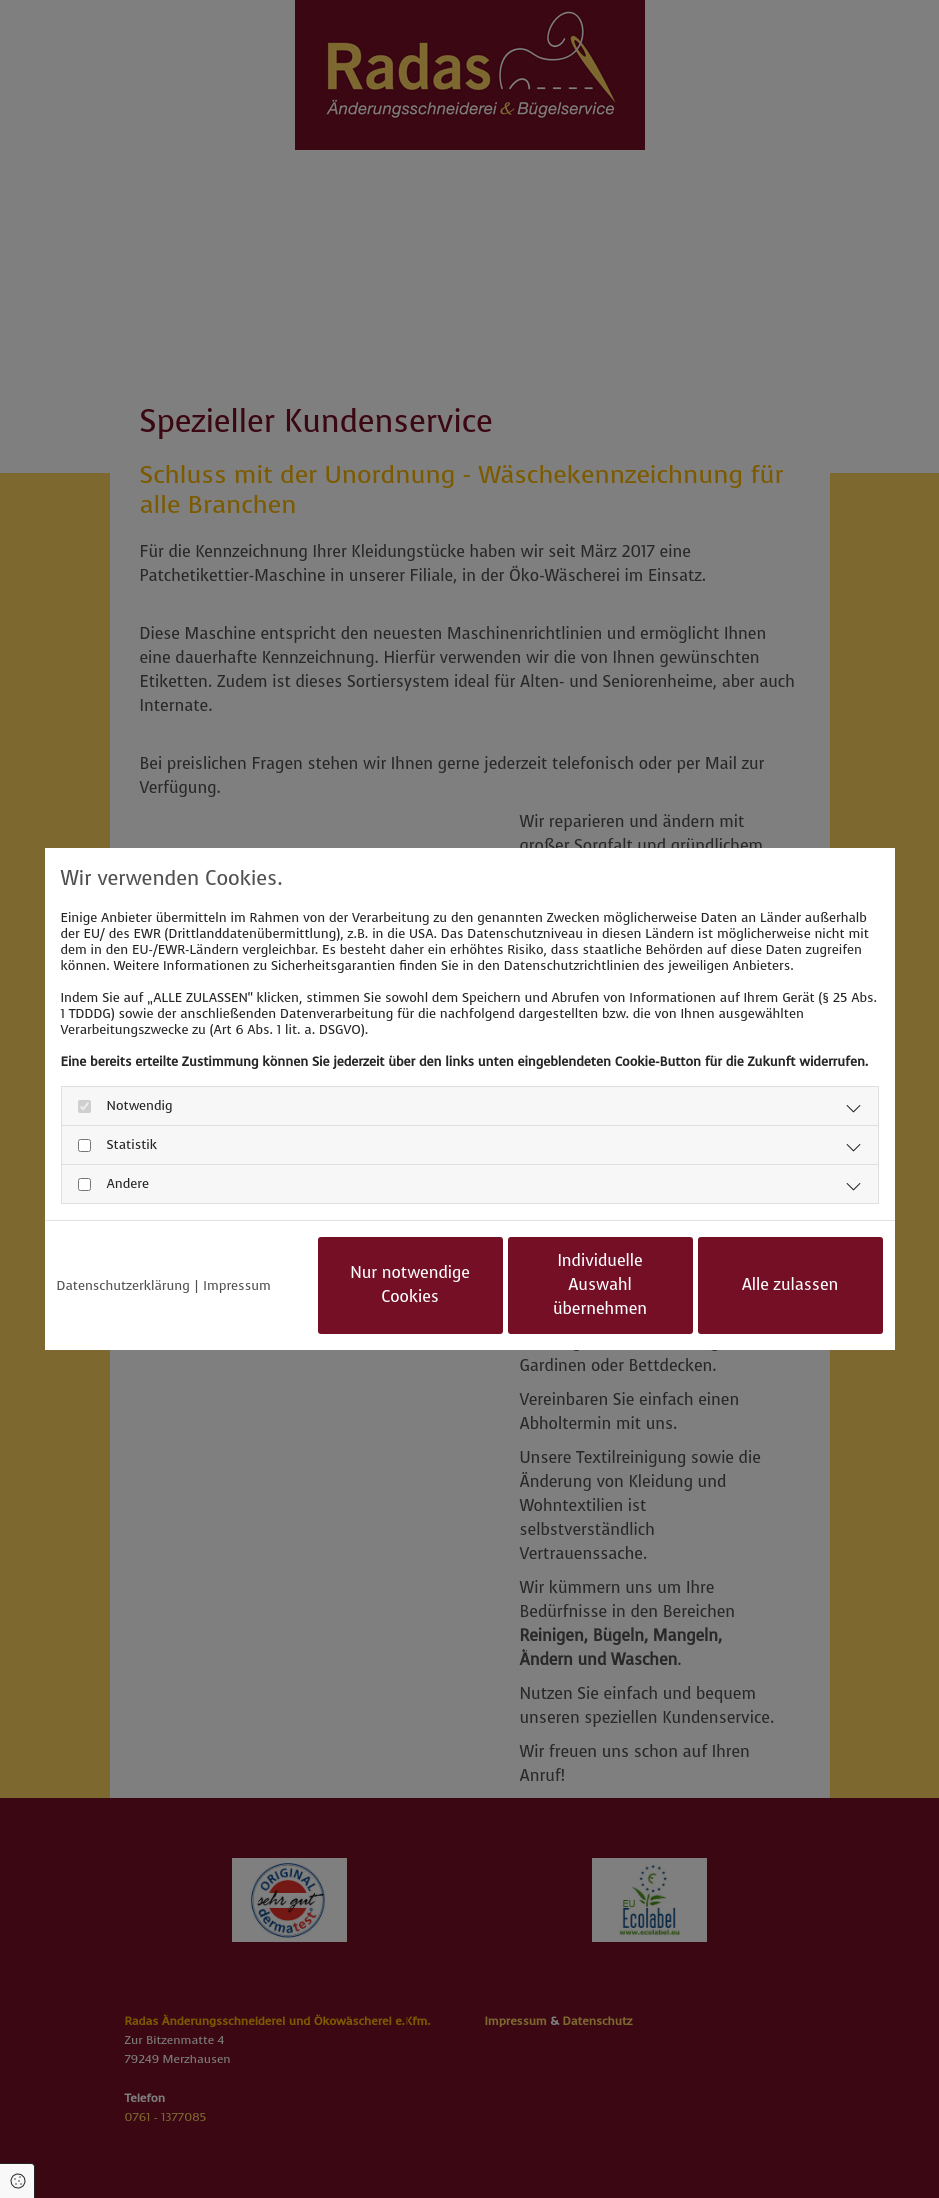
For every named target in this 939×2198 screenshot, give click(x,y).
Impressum (236, 1286)
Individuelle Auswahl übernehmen (600, 1284)
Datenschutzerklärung (123, 1286)
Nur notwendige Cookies (410, 1284)
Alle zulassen (790, 1284)
